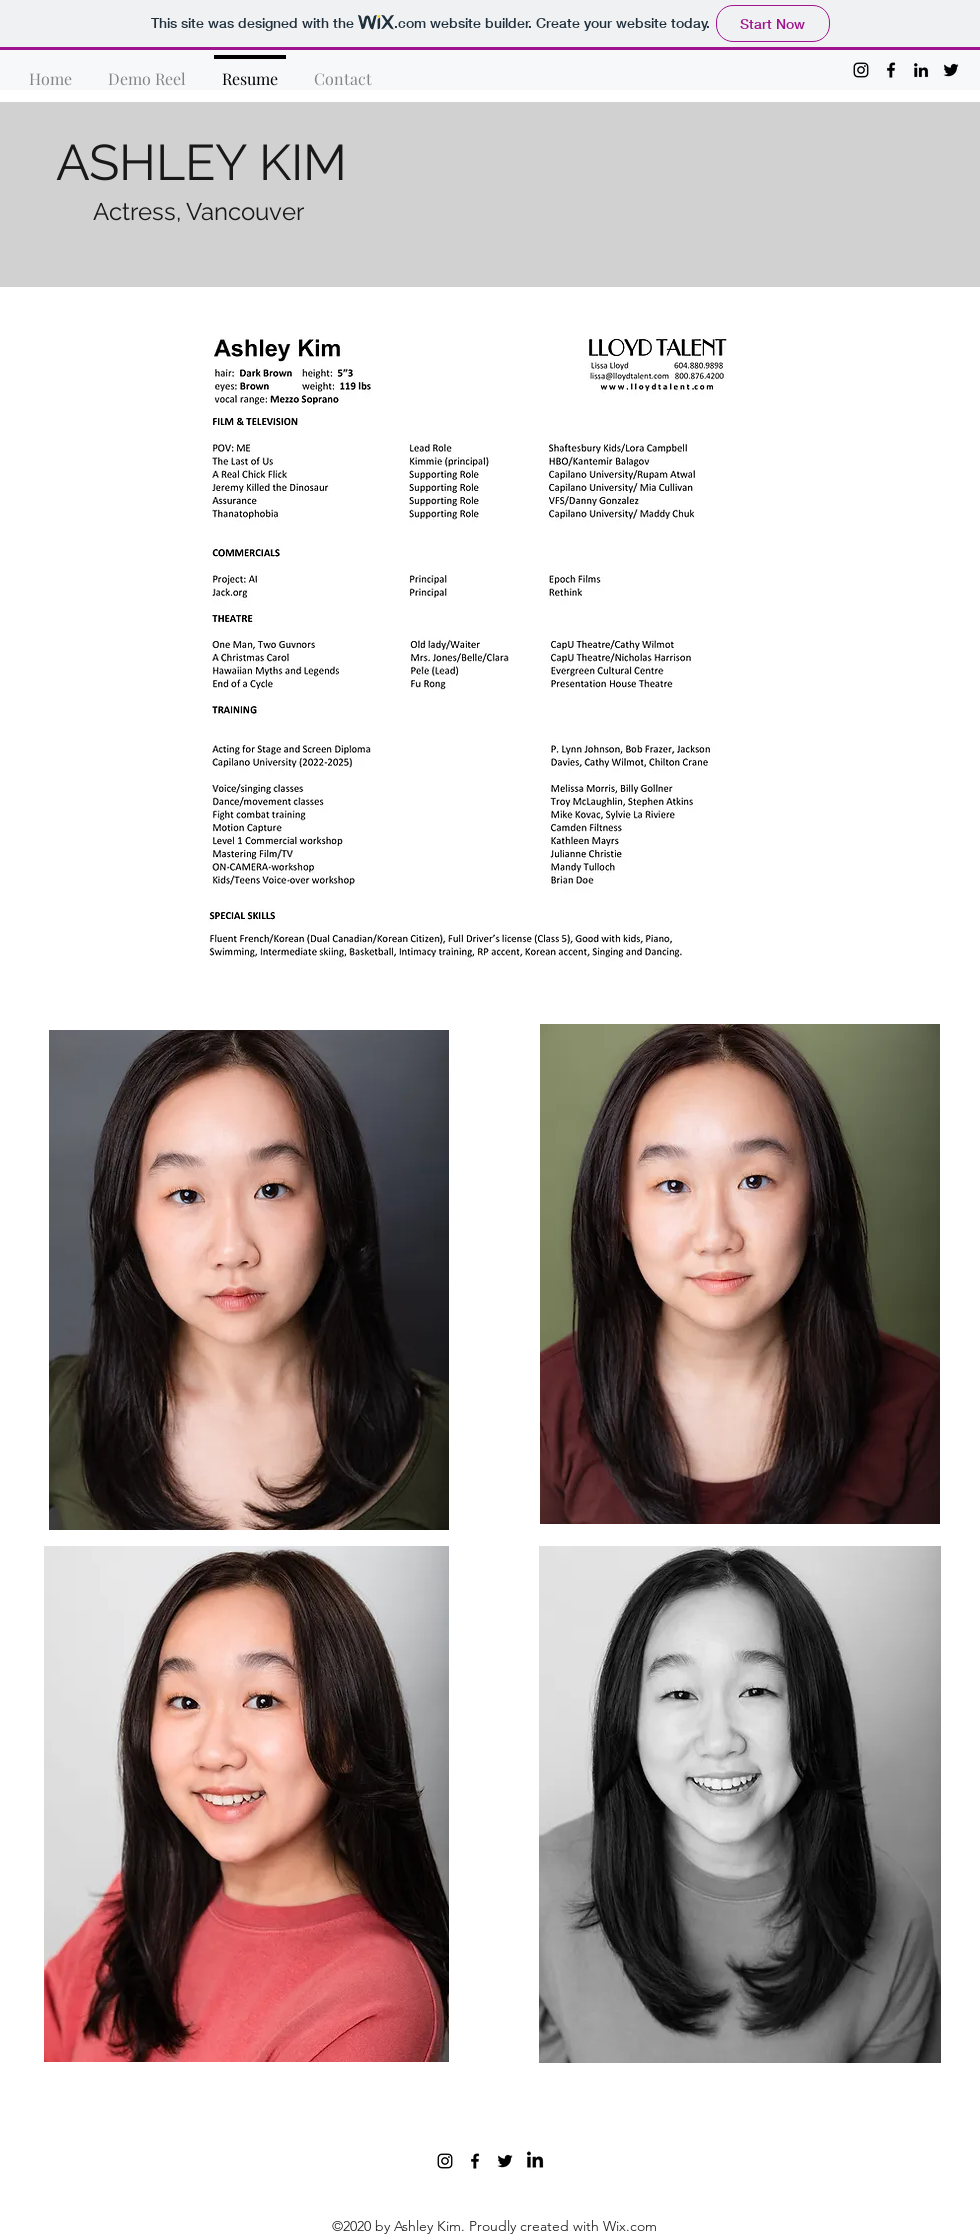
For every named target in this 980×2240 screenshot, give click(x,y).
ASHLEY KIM (201, 162)
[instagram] (861, 70)
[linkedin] (921, 70)
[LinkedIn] (535, 2161)
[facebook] (891, 70)
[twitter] (951, 70)
